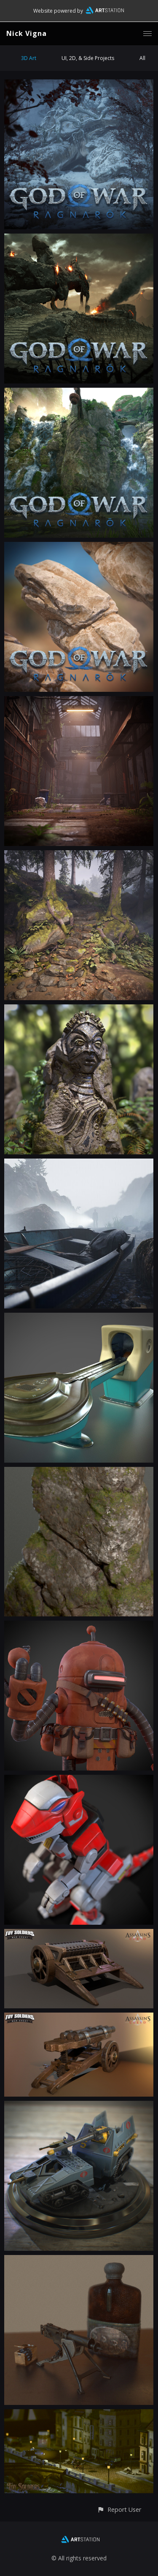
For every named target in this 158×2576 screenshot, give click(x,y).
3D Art (28, 58)
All (142, 58)
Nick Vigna (26, 33)
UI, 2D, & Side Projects (88, 58)
